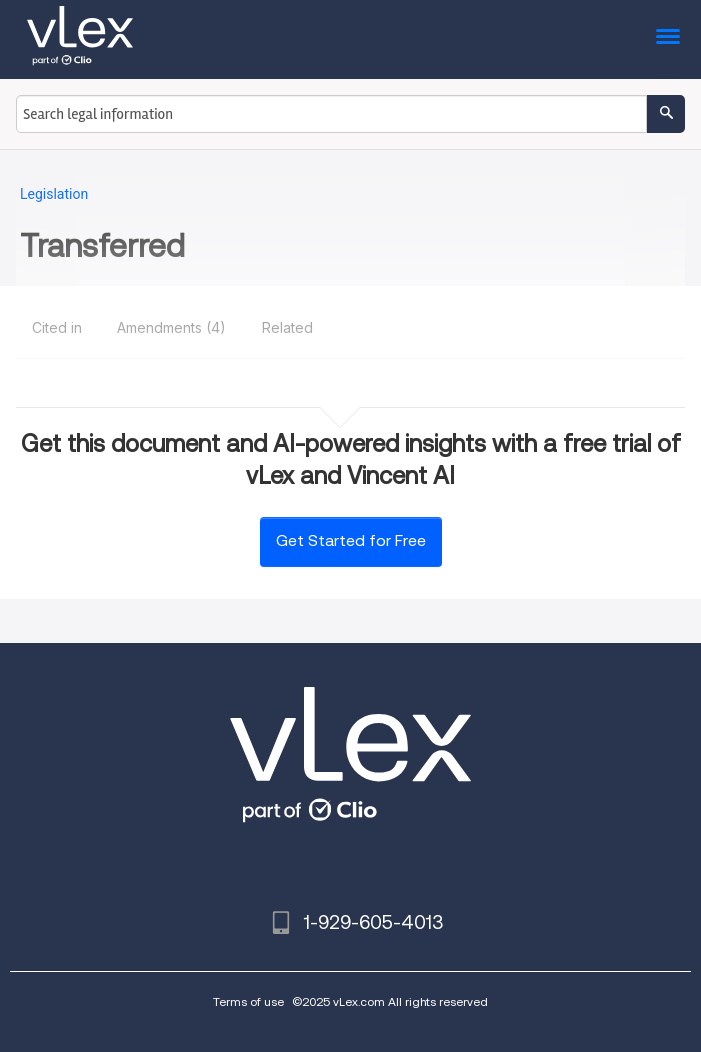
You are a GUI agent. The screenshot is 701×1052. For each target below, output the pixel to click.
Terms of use (248, 1001)
